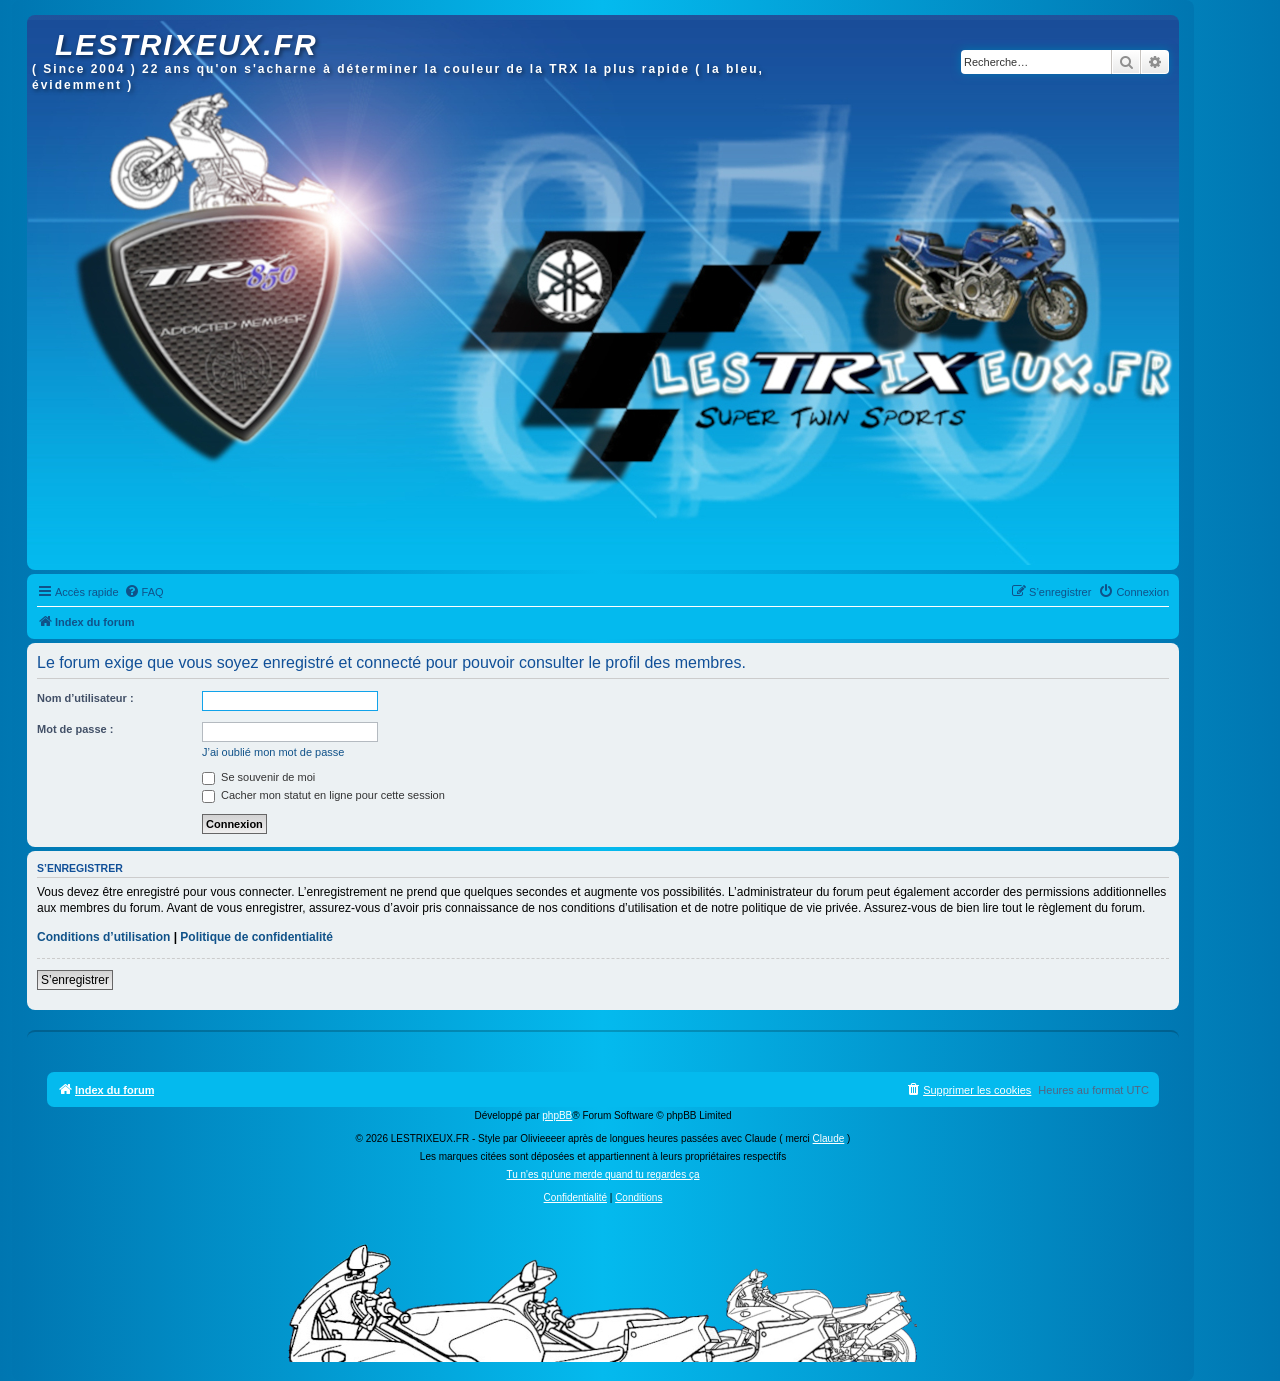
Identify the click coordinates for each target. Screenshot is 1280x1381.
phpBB (557, 1115)
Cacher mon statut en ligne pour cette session (323, 795)
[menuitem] (144, 592)
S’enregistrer (75, 980)
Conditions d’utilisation (103, 937)
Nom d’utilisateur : (85, 698)
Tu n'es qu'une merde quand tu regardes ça (602, 1174)
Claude (829, 1138)
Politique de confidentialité (256, 937)
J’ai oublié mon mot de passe (273, 752)
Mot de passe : (75, 729)
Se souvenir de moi (258, 777)
